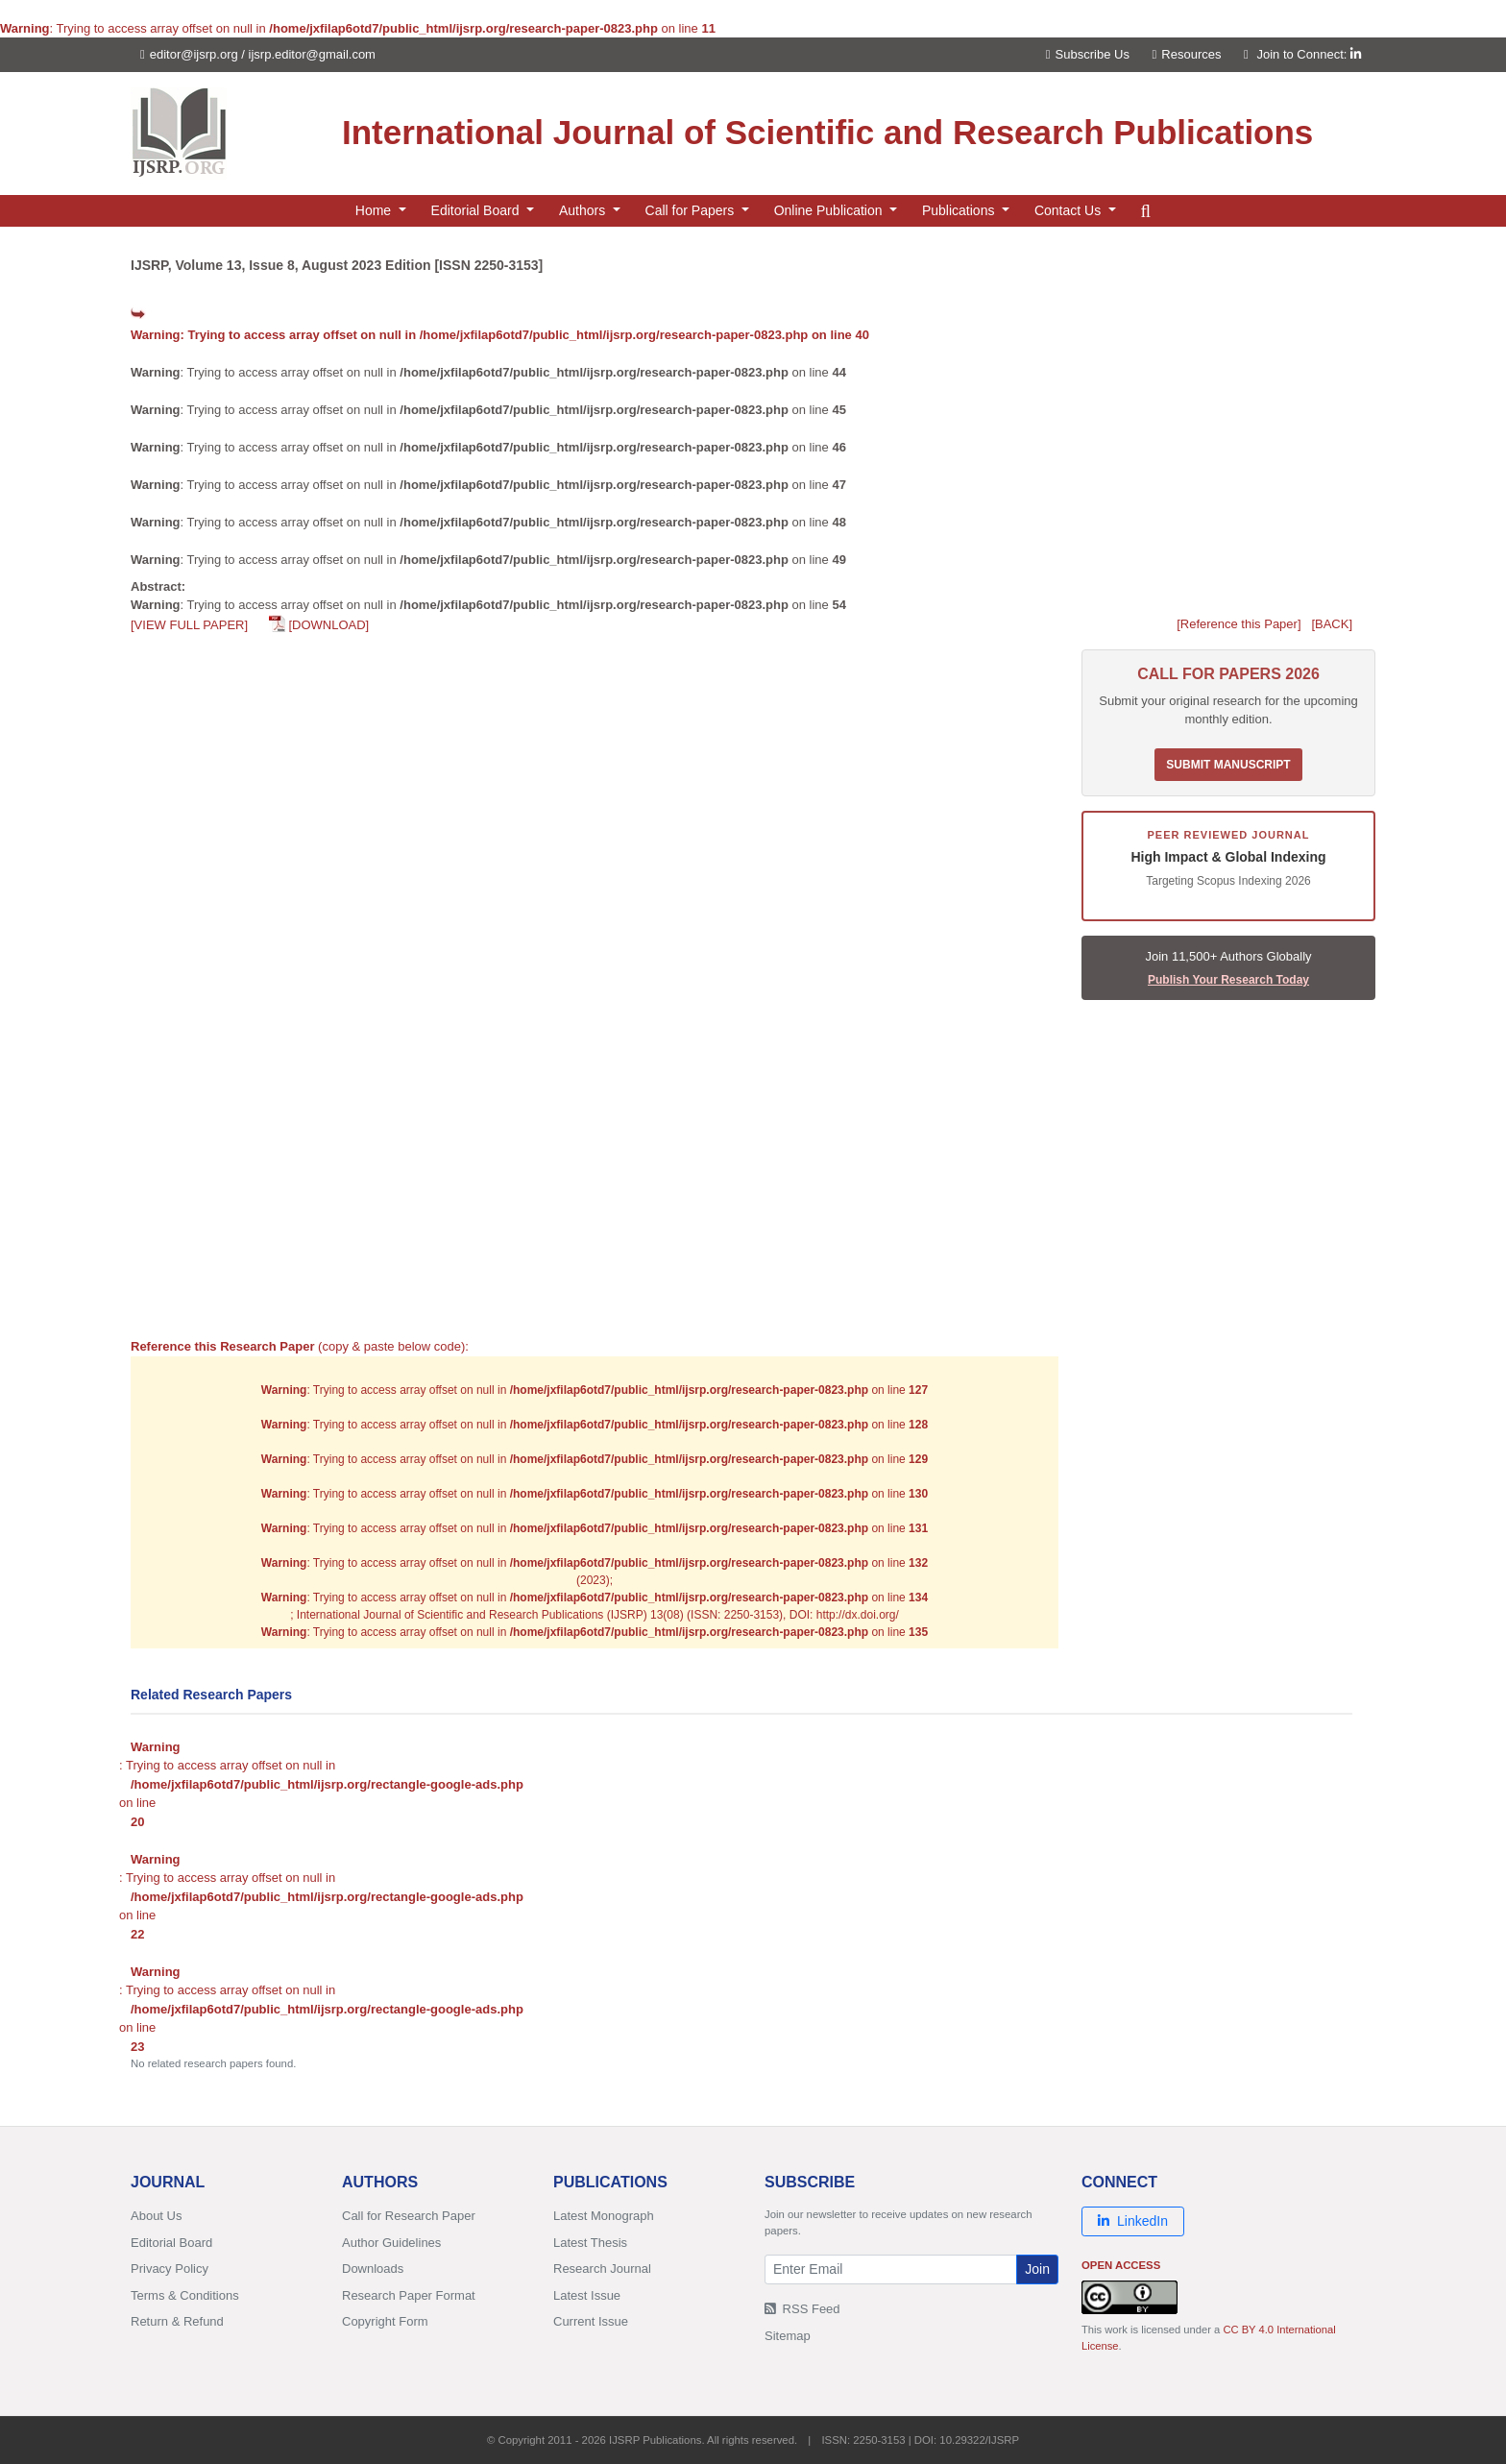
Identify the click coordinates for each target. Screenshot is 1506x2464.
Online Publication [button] (830, 210)
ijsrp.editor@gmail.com (312, 54)
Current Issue (590, 2321)
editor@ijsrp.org (194, 54)
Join (1037, 2269)
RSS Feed (802, 2309)
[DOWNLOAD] (328, 625)
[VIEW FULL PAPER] (189, 625)
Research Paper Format (408, 2295)
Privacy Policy (169, 2268)
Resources (1187, 54)
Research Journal (602, 2268)
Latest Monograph (603, 2215)
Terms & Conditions (185, 2295)
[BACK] (1331, 624)
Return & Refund (177, 2321)
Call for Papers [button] (691, 210)
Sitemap (788, 2336)
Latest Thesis (590, 2242)
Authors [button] (584, 210)
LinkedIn (1133, 2221)
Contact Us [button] (1069, 210)
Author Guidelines (391, 2242)
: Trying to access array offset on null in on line (500, 335)
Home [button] (375, 210)
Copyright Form (385, 2321)
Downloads (372, 2268)
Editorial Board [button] (477, 210)
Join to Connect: (1308, 54)
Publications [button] (960, 210)
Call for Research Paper (408, 2215)
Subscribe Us (1088, 54)
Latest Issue (586, 2295)
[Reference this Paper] (1238, 624)
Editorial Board (171, 2242)
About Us (156, 2215)
